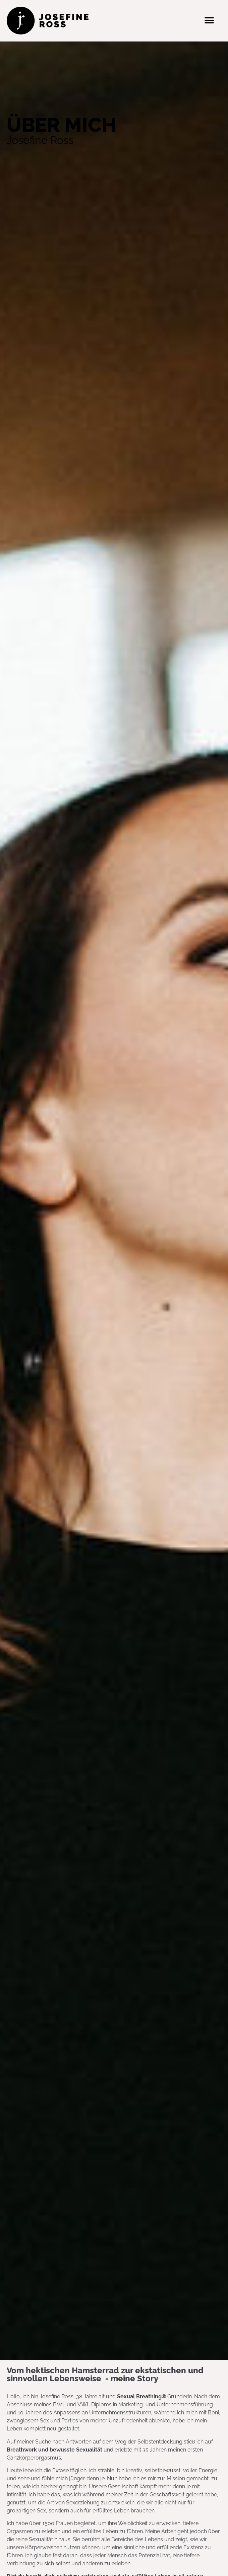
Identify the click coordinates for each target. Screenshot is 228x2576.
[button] (209, 20)
